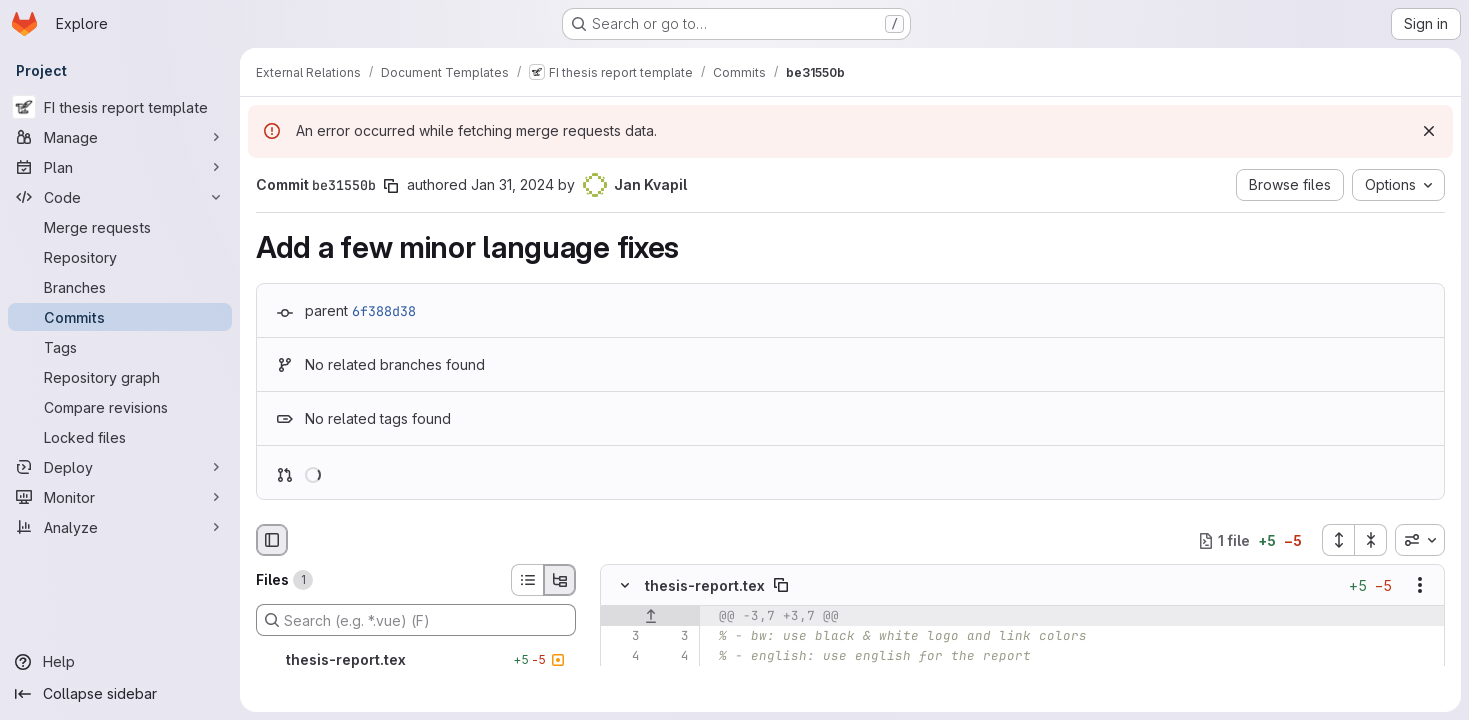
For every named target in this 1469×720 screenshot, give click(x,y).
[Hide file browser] (272, 540)
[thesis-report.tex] (416, 660)
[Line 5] (623, 677)
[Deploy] (120, 467)
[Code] (120, 197)
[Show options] (1420, 586)
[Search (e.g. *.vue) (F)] (416, 620)
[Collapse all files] (1371, 540)
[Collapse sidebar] (120, 694)
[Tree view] (560, 580)
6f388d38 (384, 311)
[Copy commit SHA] (391, 186)
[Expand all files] (1338, 540)
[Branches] (120, 287)
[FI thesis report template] (120, 107)
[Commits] (120, 317)
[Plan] (120, 167)
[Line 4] (623, 657)
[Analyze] (120, 527)
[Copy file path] (781, 586)
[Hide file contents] (625, 586)
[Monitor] (120, 497)
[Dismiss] (1429, 131)
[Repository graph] (120, 377)
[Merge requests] (120, 227)
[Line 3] (623, 637)
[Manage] (120, 137)
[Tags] (120, 347)
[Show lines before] (650, 617)
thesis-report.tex (705, 585)
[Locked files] (120, 437)
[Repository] (120, 257)
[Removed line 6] (623, 697)
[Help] (120, 662)
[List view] (527, 580)
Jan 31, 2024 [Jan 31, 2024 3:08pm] (512, 184)
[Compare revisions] (120, 407)
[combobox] (1420, 540)
